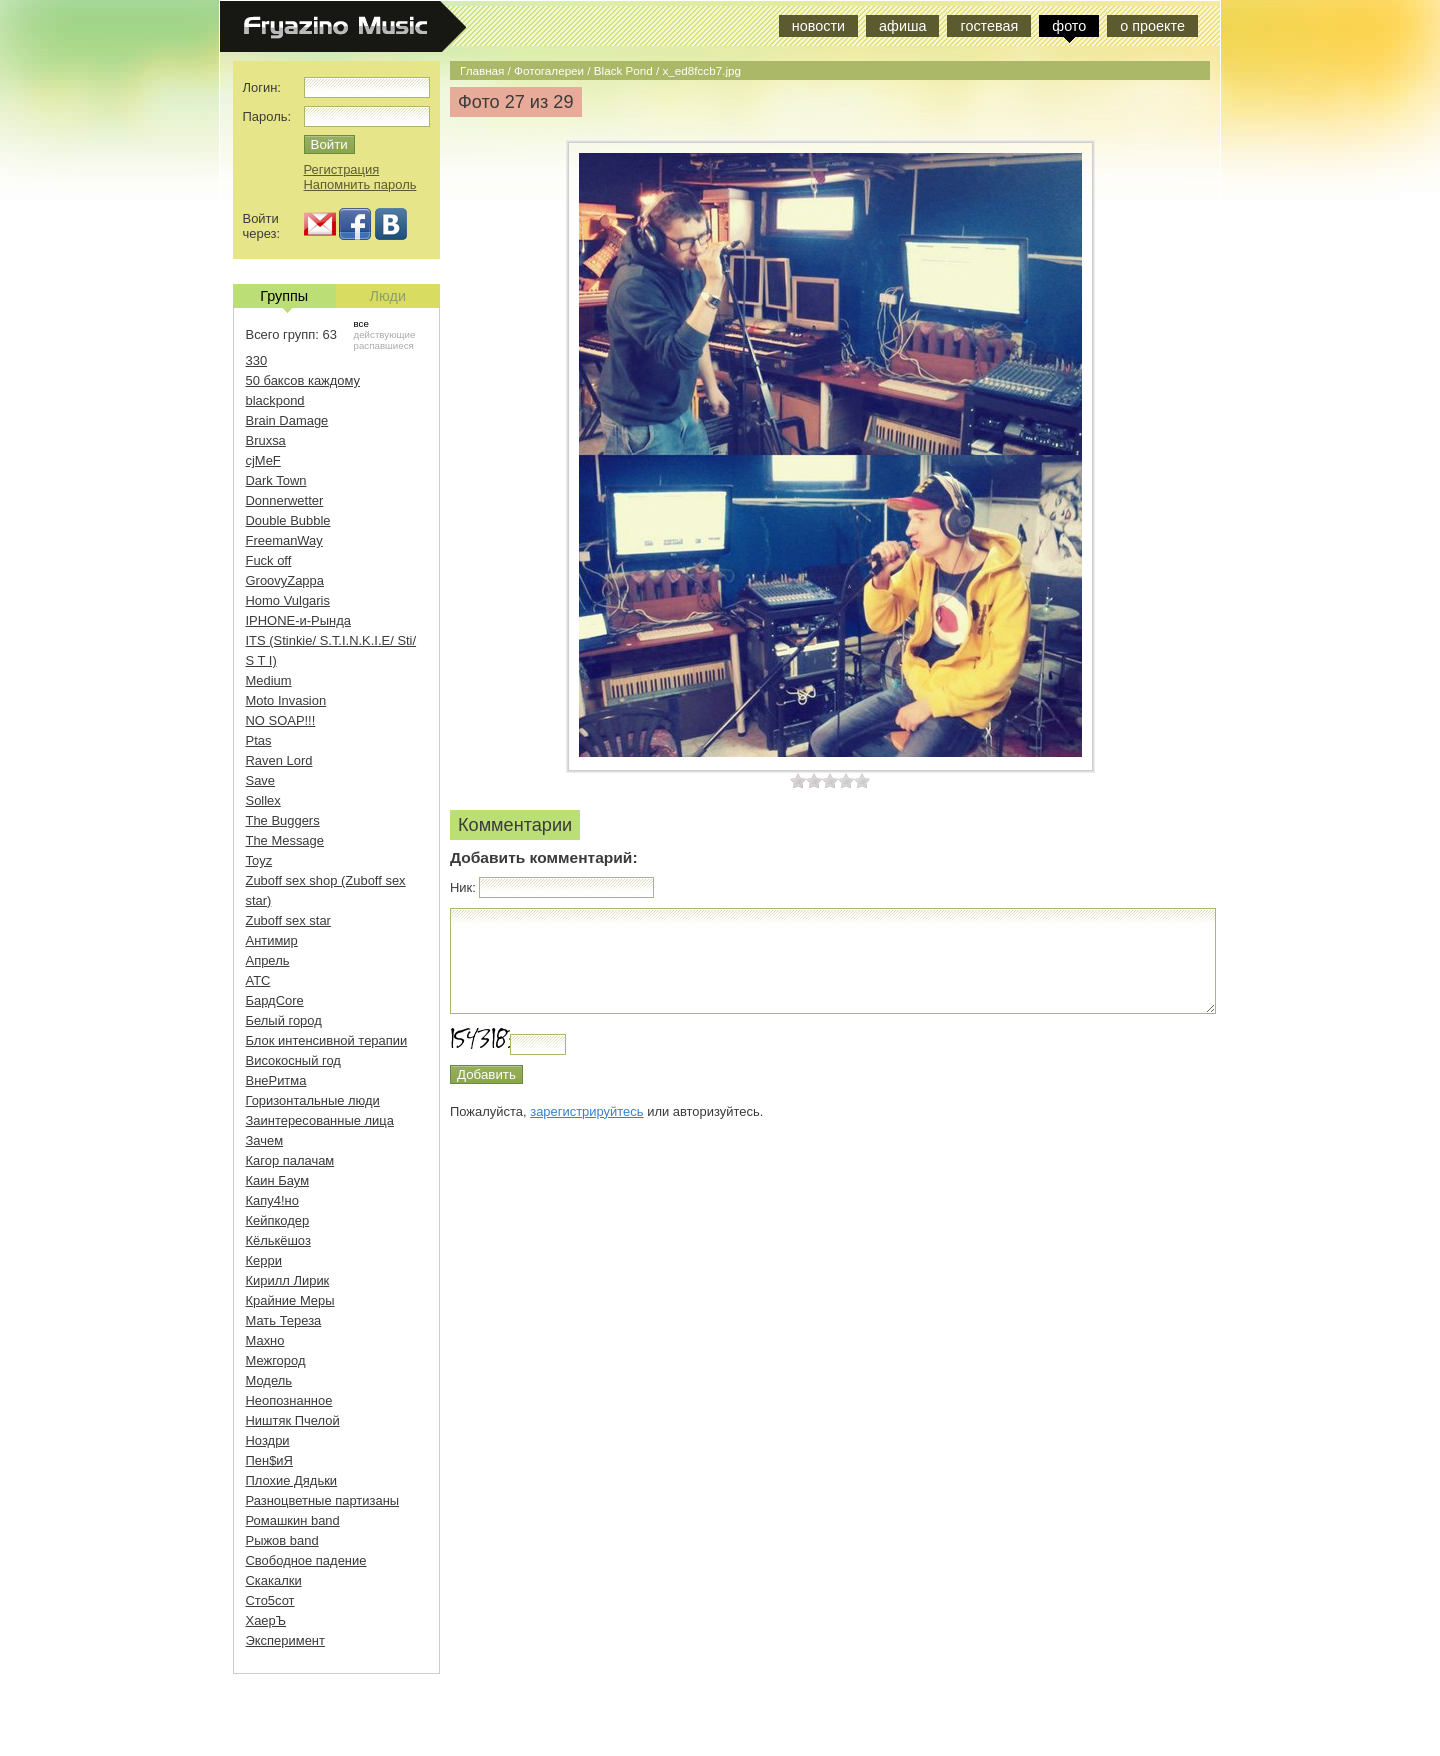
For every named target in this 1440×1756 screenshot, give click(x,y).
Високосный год (293, 1060)
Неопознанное (289, 1400)
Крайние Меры (290, 1300)
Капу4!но (272, 1200)
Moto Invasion (286, 700)
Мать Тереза (284, 1320)
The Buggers (283, 820)
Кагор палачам (290, 1160)
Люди (388, 296)
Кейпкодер (278, 1220)
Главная (482, 70)
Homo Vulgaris (288, 600)
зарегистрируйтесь (586, 1111)
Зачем (265, 1140)
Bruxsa (266, 440)
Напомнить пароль (360, 184)
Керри (264, 1260)
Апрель (268, 960)
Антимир (272, 940)
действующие (385, 334)
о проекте (1152, 26)
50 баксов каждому (303, 380)
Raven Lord (279, 760)
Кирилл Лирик (288, 1280)
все (361, 323)
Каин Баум (278, 1180)
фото (1069, 26)
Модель (269, 1380)
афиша (902, 26)
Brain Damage (287, 420)
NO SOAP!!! (281, 720)
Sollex (263, 800)
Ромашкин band (293, 1520)
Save (261, 780)
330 (257, 360)
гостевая (989, 26)
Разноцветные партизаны (323, 1500)
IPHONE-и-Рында (298, 620)
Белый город (284, 1020)
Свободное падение (306, 1560)
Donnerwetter (285, 500)
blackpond (275, 400)
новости (818, 26)
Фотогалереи (549, 70)
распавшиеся (384, 345)
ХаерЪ (266, 1620)
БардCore (275, 1000)
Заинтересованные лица (320, 1120)
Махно (265, 1340)
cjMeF (263, 460)
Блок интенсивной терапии (327, 1040)
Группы (284, 298)
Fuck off (269, 560)
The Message (285, 840)
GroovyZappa (285, 580)
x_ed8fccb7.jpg (702, 70)
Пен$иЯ (269, 1460)
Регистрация (342, 169)
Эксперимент (285, 1640)
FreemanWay (284, 540)
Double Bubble (288, 520)
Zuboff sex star (288, 920)
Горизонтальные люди (313, 1100)
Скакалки (274, 1580)
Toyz (259, 860)
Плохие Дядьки (292, 1480)
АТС (258, 980)
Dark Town (276, 480)
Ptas (259, 740)
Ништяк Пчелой (293, 1420)
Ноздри (268, 1440)
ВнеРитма (276, 1080)
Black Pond (623, 70)
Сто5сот (270, 1600)
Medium (269, 680)
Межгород (276, 1360)
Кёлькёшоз (278, 1240)
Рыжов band (282, 1540)
